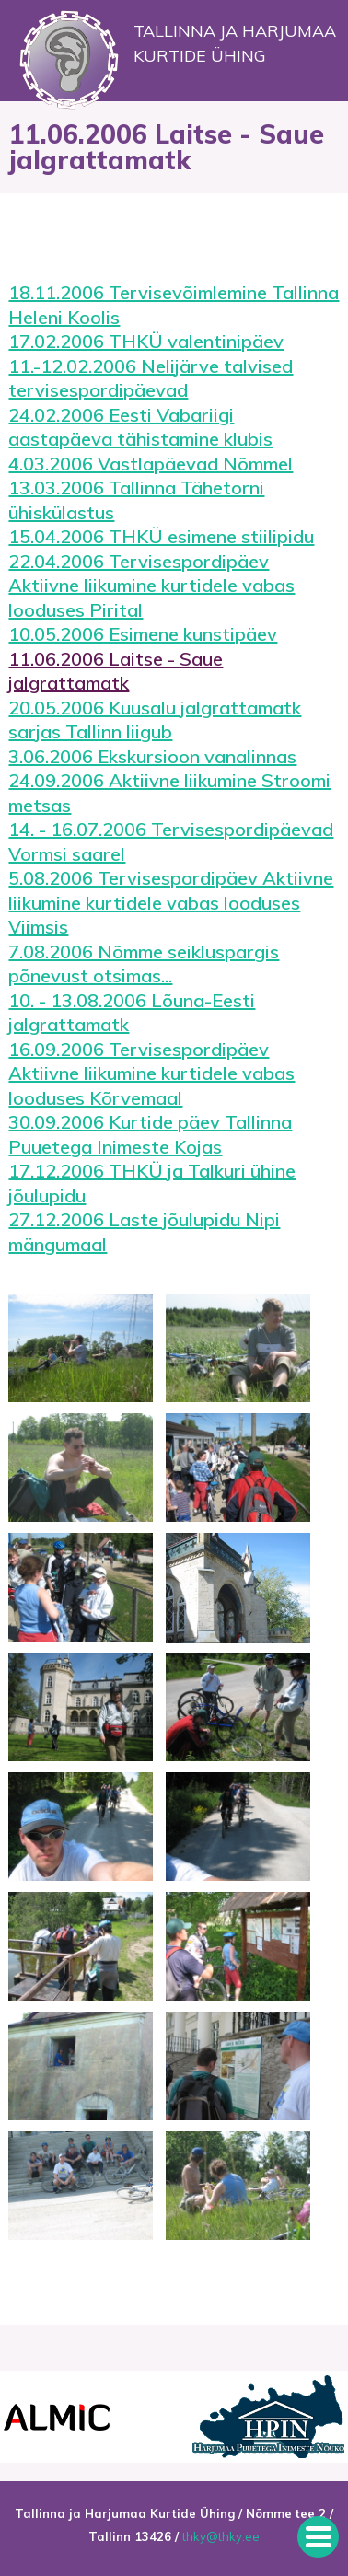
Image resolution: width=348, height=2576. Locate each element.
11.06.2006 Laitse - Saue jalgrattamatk (115, 671)
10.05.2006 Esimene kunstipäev (142, 633)
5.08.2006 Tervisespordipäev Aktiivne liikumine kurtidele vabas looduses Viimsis (170, 902)
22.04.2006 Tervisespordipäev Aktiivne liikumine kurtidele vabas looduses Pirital (151, 585)
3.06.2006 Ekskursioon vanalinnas (152, 756)
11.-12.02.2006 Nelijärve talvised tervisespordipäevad (150, 378)
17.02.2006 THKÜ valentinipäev (146, 341)
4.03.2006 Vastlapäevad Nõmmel (150, 463)
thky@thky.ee (221, 2536)
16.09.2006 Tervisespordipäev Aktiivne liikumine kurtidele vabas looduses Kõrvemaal (151, 1073)
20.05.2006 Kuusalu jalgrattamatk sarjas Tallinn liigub (154, 720)
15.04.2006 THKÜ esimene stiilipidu (161, 536)
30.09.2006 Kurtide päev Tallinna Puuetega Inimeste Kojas (150, 1134)
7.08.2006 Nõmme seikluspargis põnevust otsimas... (143, 964)
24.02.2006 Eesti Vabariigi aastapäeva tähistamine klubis (140, 427)
